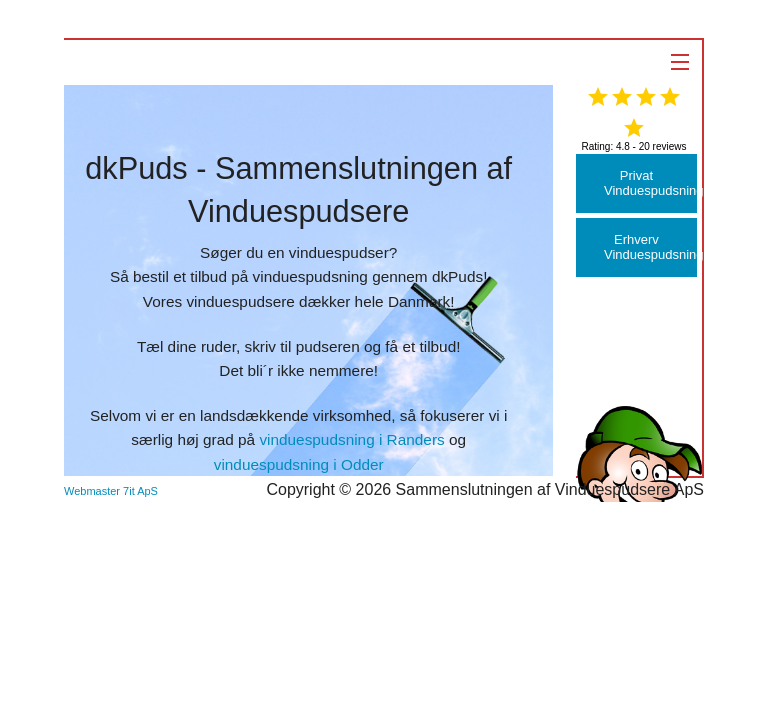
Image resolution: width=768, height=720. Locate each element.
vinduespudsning (310, 276)
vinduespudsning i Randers (351, 439)
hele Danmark (403, 301)
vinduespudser (339, 252)
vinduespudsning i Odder (299, 464)
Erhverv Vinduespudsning (650, 247)
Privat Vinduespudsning (650, 183)
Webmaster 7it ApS (111, 491)
